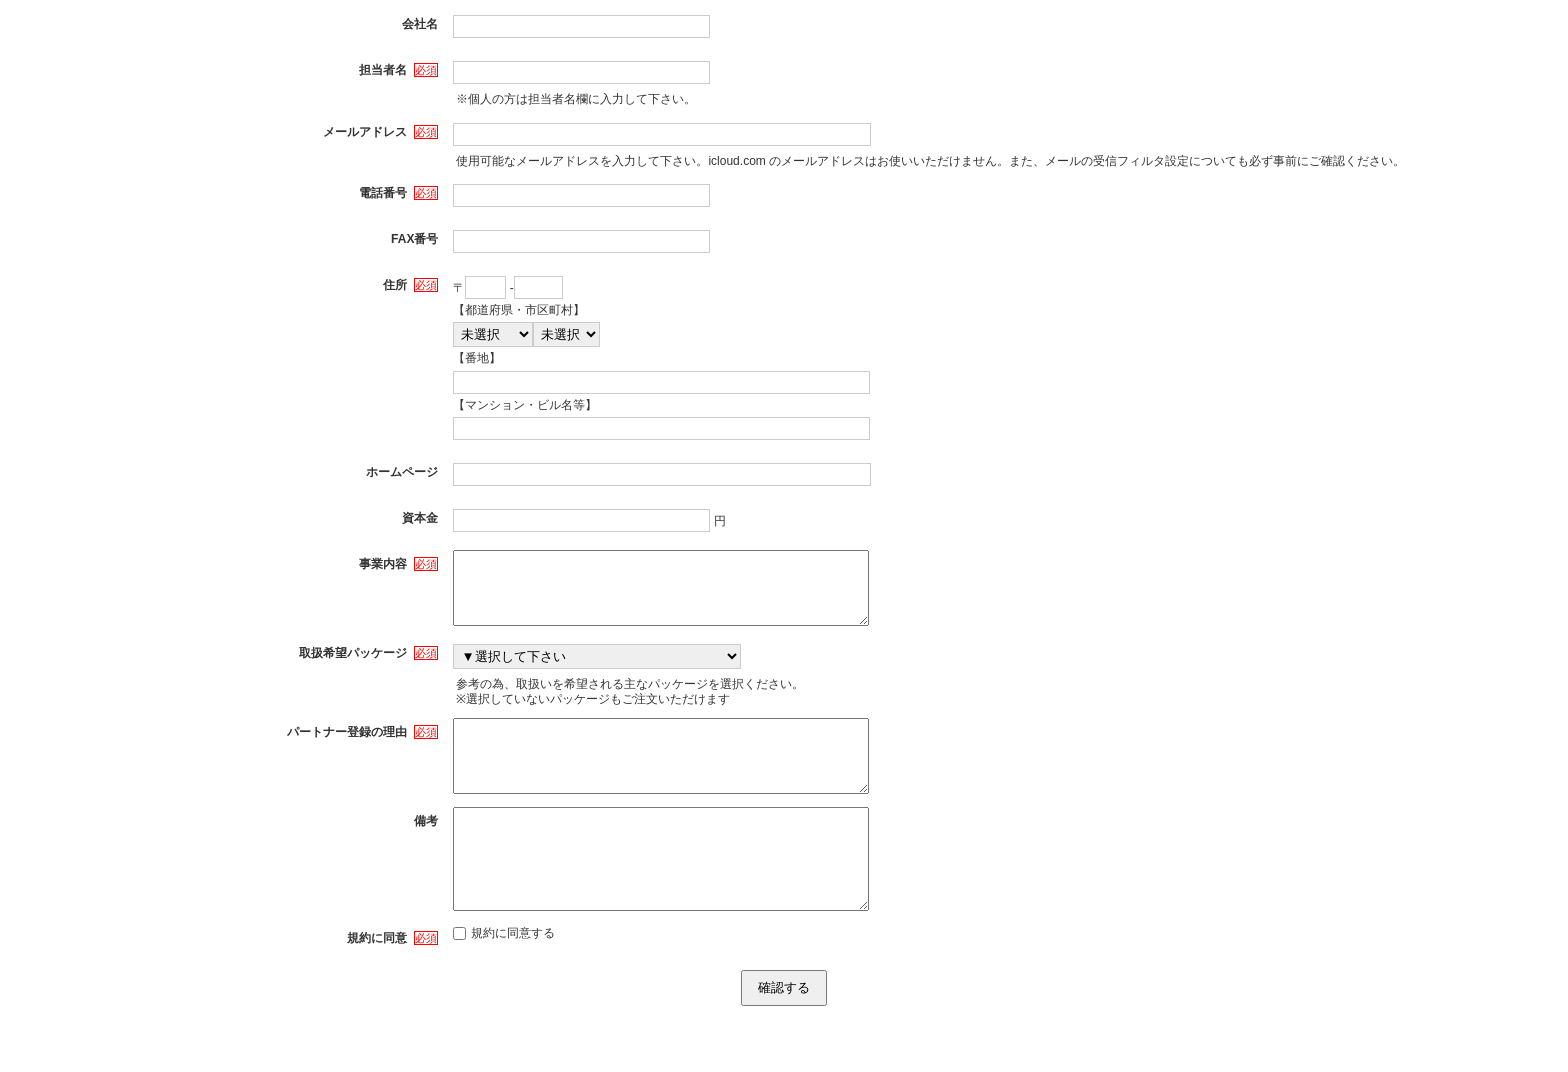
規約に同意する (504, 983)
